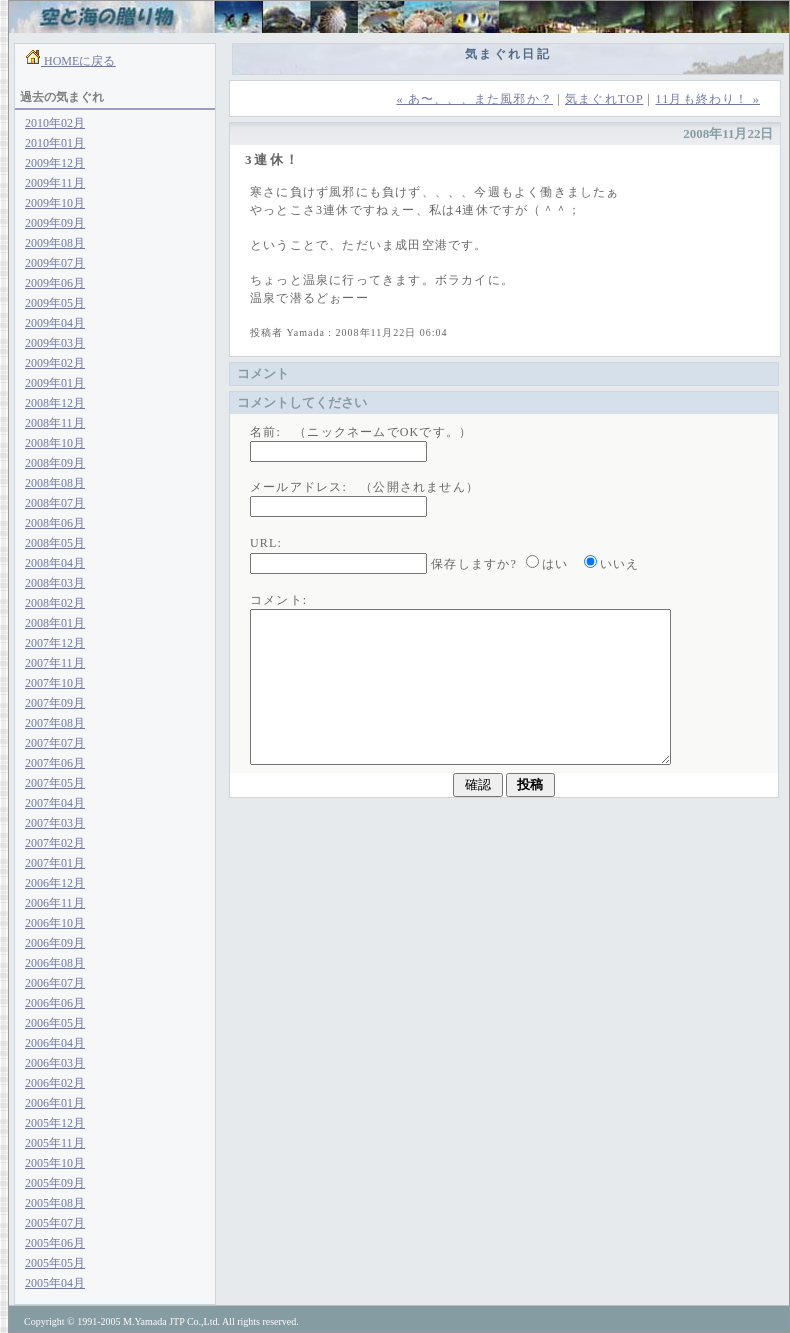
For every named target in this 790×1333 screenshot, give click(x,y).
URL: (266, 543)
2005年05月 (55, 1263)
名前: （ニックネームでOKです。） (361, 432)
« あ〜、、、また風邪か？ (474, 99)
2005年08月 (55, 1203)
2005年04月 (55, 1283)
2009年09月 (55, 223)
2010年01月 (55, 143)
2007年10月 (55, 683)
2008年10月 (55, 443)
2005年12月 (55, 1123)
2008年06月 (55, 523)
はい (555, 564)
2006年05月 (55, 1023)
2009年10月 (55, 203)
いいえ (620, 564)
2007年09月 (55, 703)
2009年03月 (55, 343)
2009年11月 (55, 183)
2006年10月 (55, 923)
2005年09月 (55, 1183)
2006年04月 (55, 1043)
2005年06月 (55, 1243)
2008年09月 (55, 463)
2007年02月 (55, 843)
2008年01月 (55, 623)
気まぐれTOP (604, 99)
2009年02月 (55, 363)
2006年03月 (55, 1063)
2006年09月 (55, 943)
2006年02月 (55, 1083)
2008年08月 (55, 483)
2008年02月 (55, 603)
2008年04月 (55, 563)
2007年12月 (55, 643)
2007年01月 (55, 863)
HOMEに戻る (78, 61)
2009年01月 (55, 383)
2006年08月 (55, 963)
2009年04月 (55, 323)
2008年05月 (55, 543)
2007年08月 (55, 723)
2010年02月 (55, 123)
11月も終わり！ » (707, 99)
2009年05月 (55, 303)
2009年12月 (55, 163)
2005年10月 (55, 1163)
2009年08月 (55, 243)
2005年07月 (55, 1223)
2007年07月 (55, 743)
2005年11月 (55, 1143)
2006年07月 (55, 983)
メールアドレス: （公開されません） (364, 487)
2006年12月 (55, 883)
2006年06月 (55, 1003)
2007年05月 (55, 783)
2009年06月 (55, 283)
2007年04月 (55, 803)
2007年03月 (55, 823)
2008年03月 (55, 583)
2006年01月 (55, 1103)
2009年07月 (55, 263)
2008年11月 (55, 423)
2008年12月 (55, 403)
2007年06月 (55, 763)
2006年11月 (55, 903)
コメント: (278, 600)
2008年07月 (55, 503)
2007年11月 (55, 663)
